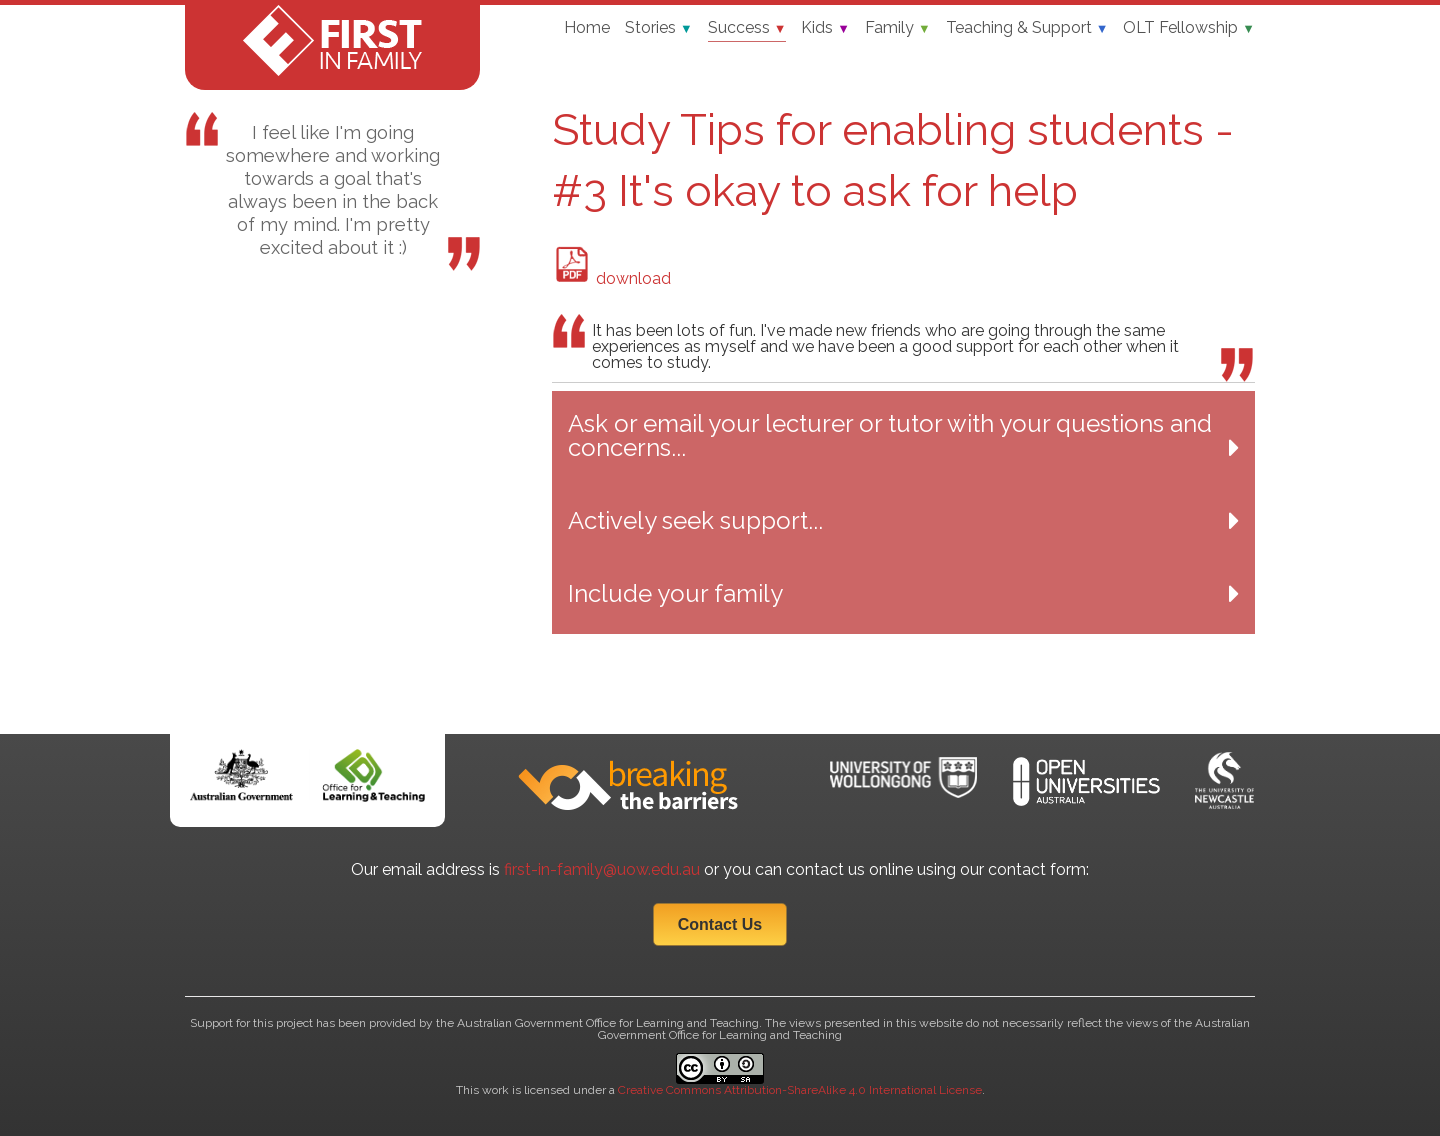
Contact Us (720, 924)
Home (587, 27)
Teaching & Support (1027, 27)
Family (898, 27)
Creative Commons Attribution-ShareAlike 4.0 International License (800, 1090)
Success (747, 27)
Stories (659, 27)
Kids (825, 27)
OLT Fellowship (1189, 27)
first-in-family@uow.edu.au (602, 869)
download (612, 278)
